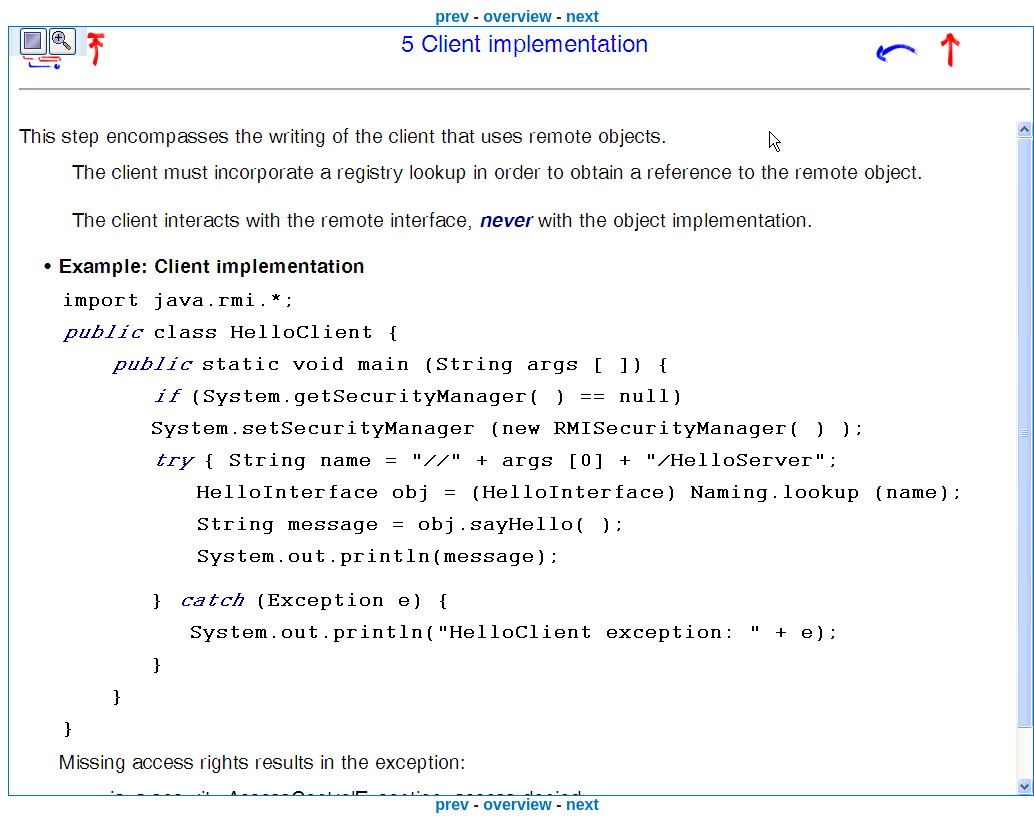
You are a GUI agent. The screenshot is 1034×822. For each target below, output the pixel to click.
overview (517, 16)
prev (452, 16)
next (582, 16)
